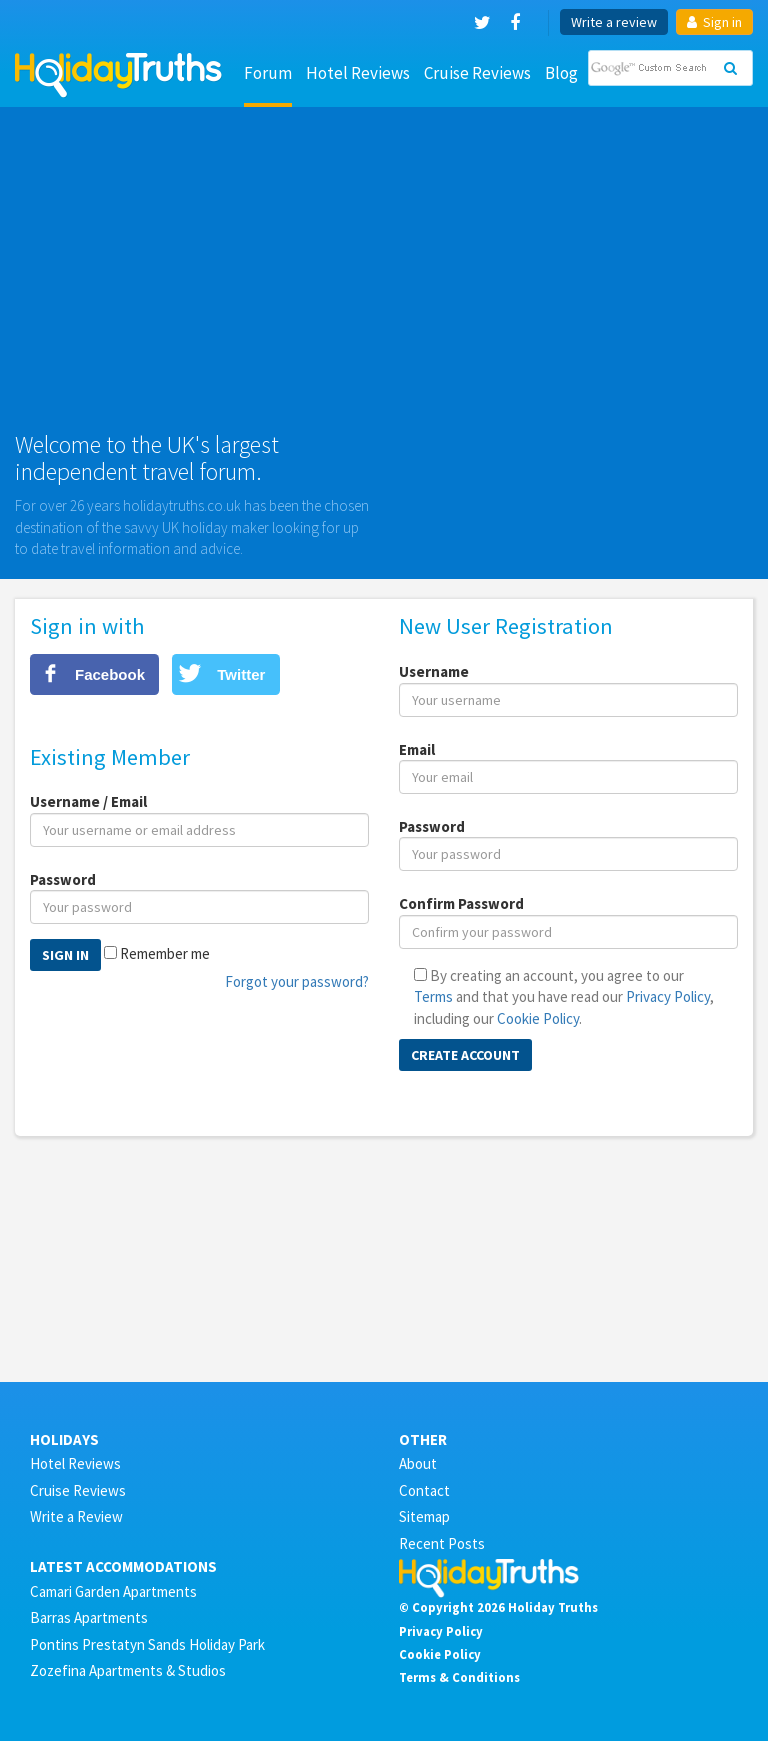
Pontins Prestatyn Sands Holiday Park (147, 1644)
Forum (268, 73)
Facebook (110, 674)
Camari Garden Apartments (113, 1591)
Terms (433, 996)
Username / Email (88, 801)
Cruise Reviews (477, 73)
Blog (561, 73)
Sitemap (424, 1516)
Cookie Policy (538, 1018)
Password (63, 879)
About (418, 1463)
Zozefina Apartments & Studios (128, 1670)
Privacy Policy (668, 996)
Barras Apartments (89, 1617)
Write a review (614, 22)
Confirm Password (461, 903)
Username (434, 671)
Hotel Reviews (358, 73)
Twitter (241, 674)
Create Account (465, 1055)
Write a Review (76, 1516)
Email (417, 749)
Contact (424, 1490)
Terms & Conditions (459, 1677)
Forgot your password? (297, 981)
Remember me (165, 953)
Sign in (714, 22)
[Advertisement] (384, 277)
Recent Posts (442, 1543)
